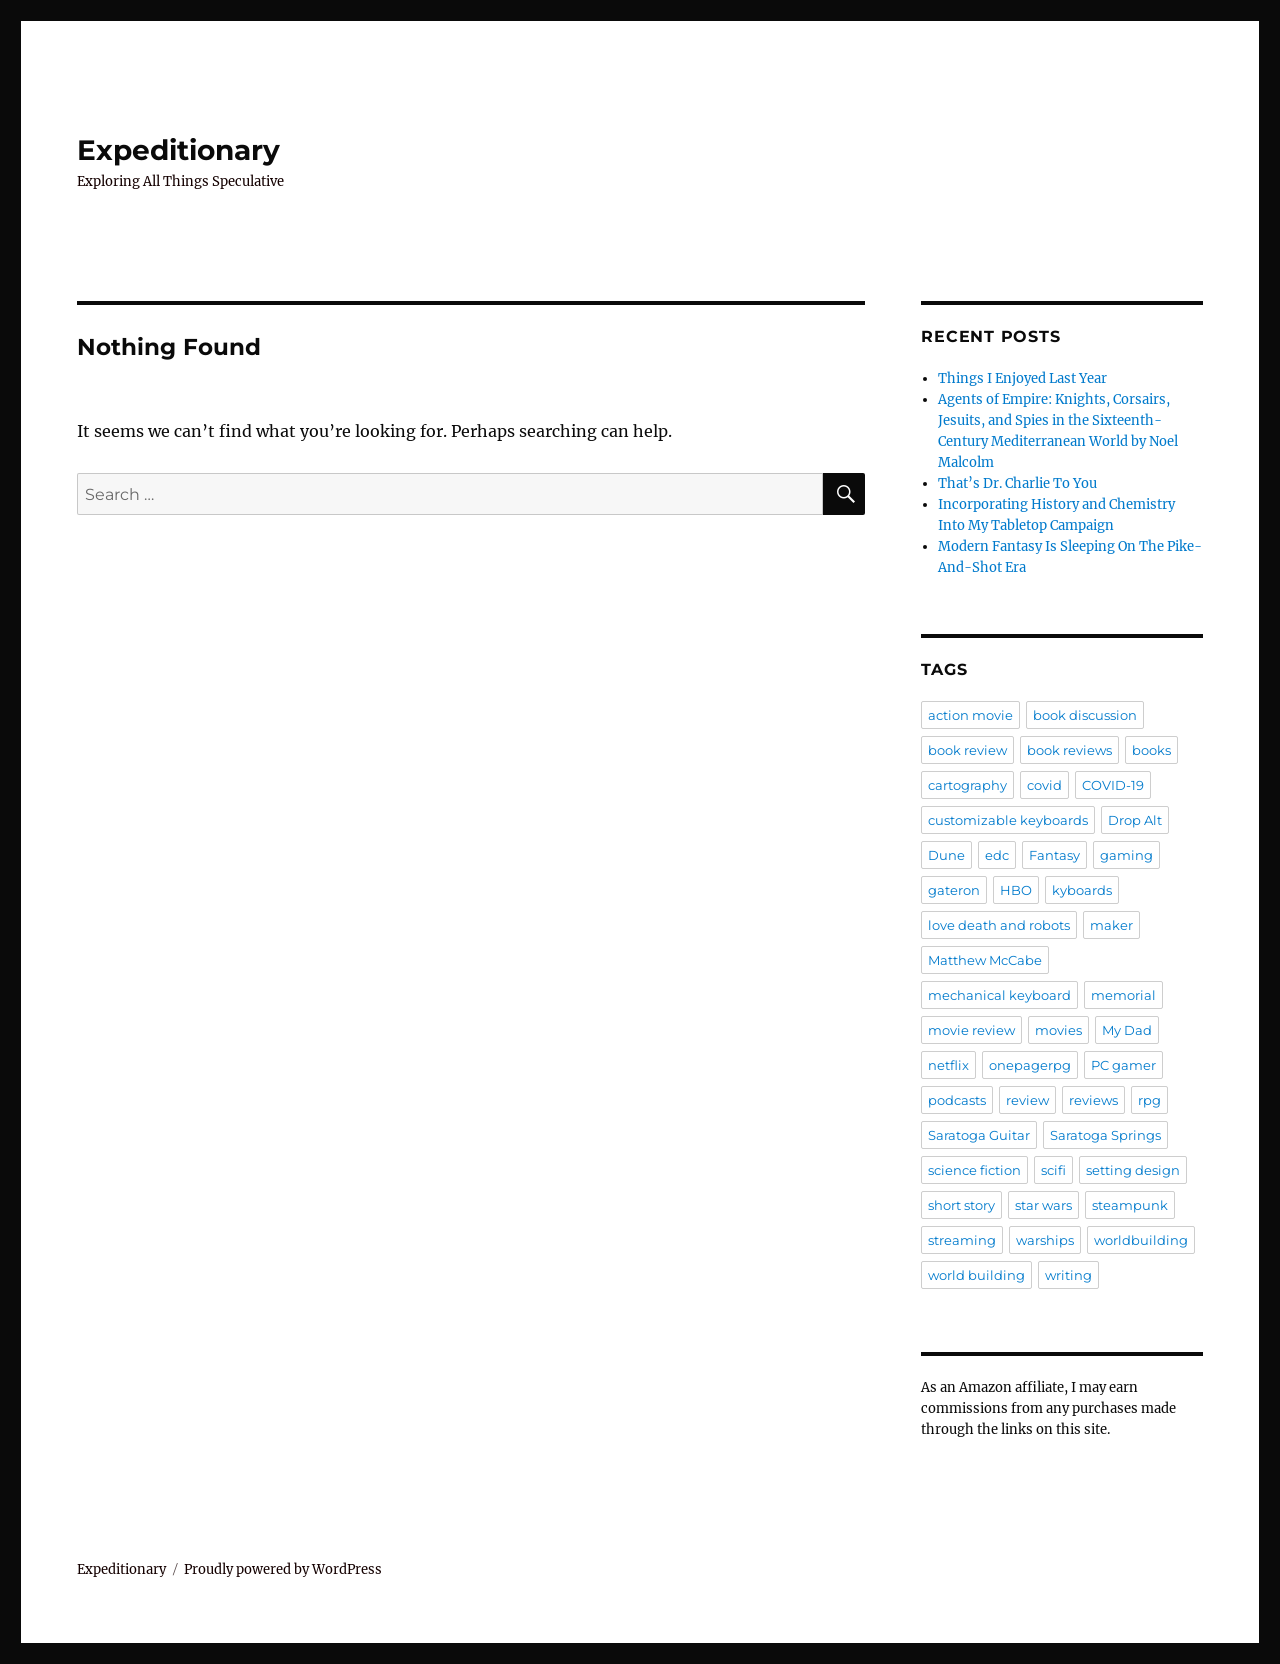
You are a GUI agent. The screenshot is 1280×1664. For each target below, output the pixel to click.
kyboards (1082, 890)
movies (1058, 1030)
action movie (970, 715)
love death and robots (999, 925)
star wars (1043, 1205)
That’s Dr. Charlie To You (1017, 483)
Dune (946, 855)
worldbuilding (1141, 1240)
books (1151, 750)
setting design (1133, 1170)
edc (997, 855)
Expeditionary (178, 150)
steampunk (1130, 1205)
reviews (1093, 1100)
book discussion (1085, 715)
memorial (1123, 995)
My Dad (1127, 1030)
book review (967, 750)
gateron (954, 890)
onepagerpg (1030, 1065)
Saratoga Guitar (979, 1135)
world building (976, 1275)
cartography (967, 785)
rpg (1149, 1100)
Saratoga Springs (1105, 1135)
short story (961, 1205)
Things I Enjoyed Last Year (1022, 378)
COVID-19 (1113, 785)
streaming (962, 1240)
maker (1111, 925)
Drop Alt (1135, 820)
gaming (1126, 855)
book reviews (1069, 750)
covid (1044, 785)
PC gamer (1123, 1065)
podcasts (957, 1100)
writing (1068, 1275)
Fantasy (1054, 855)
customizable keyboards (1008, 820)
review (1027, 1100)
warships (1045, 1240)
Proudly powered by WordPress (283, 1569)
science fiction (974, 1170)
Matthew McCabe (985, 960)
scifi (1053, 1170)
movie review (971, 1030)
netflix (948, 1065)
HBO (1016, 890)
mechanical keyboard (999, 995)
